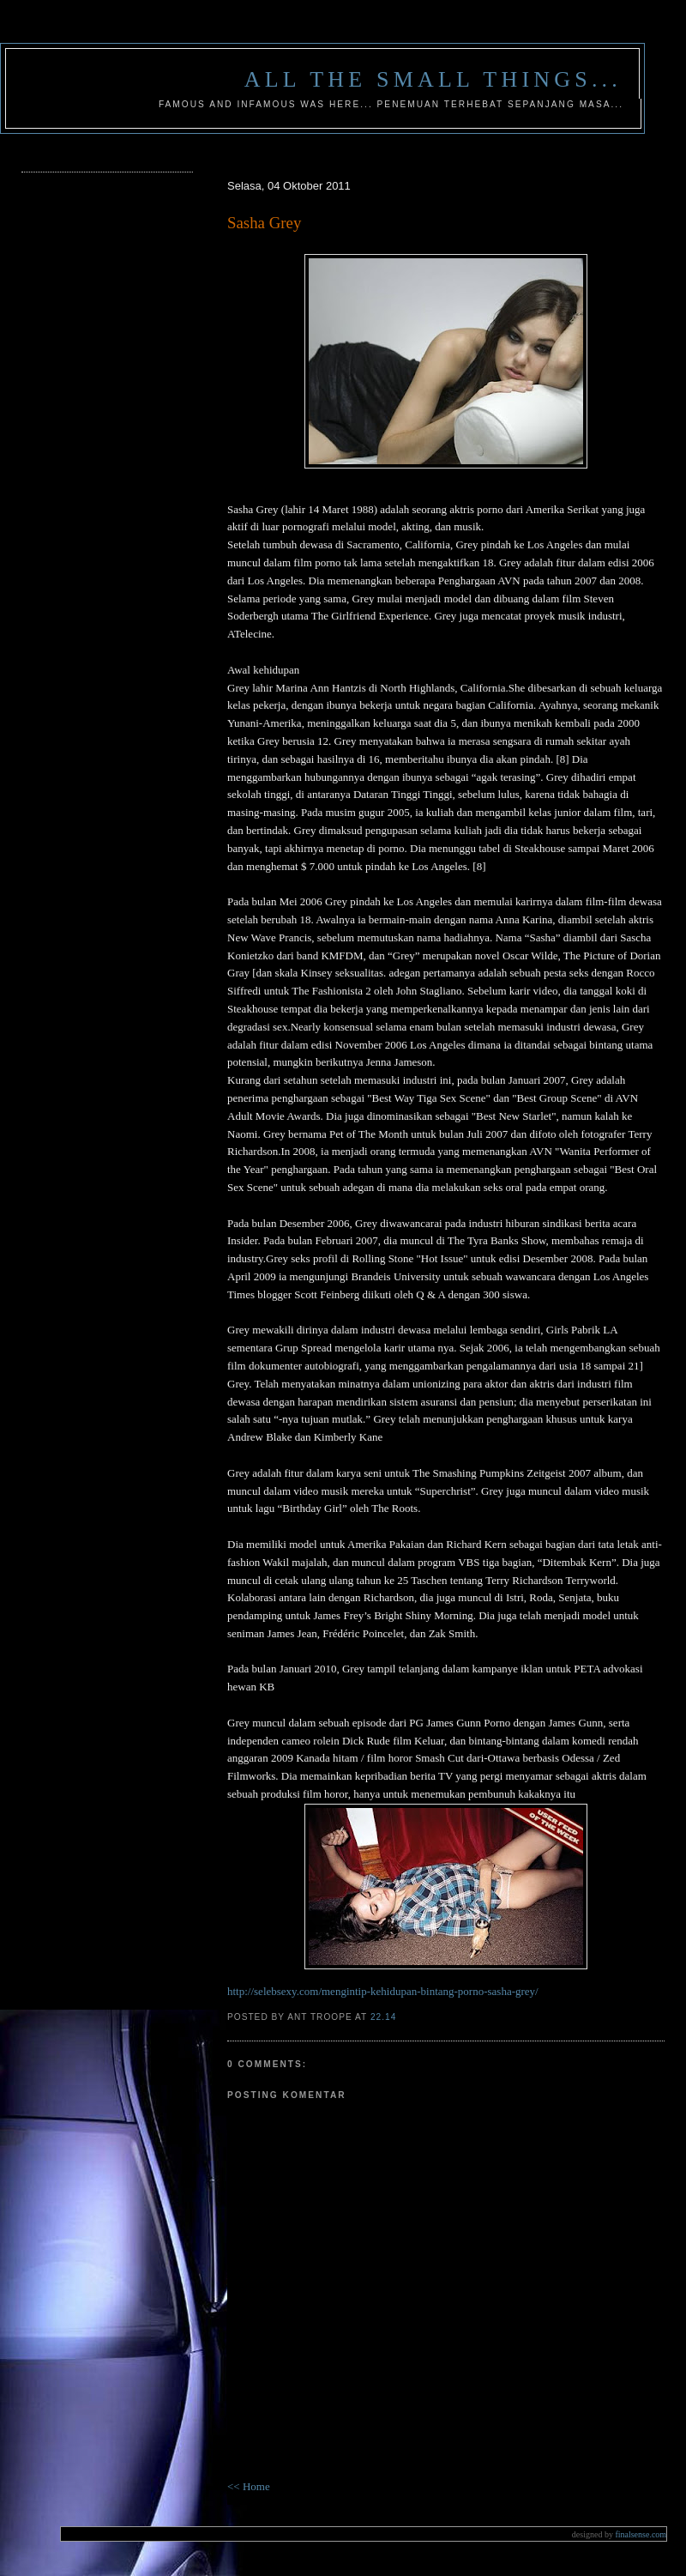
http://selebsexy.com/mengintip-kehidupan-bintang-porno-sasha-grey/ (383, 1991)
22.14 (383, 2017)
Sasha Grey (264, 223)
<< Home (248, 2486)
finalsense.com (619, 2534)
